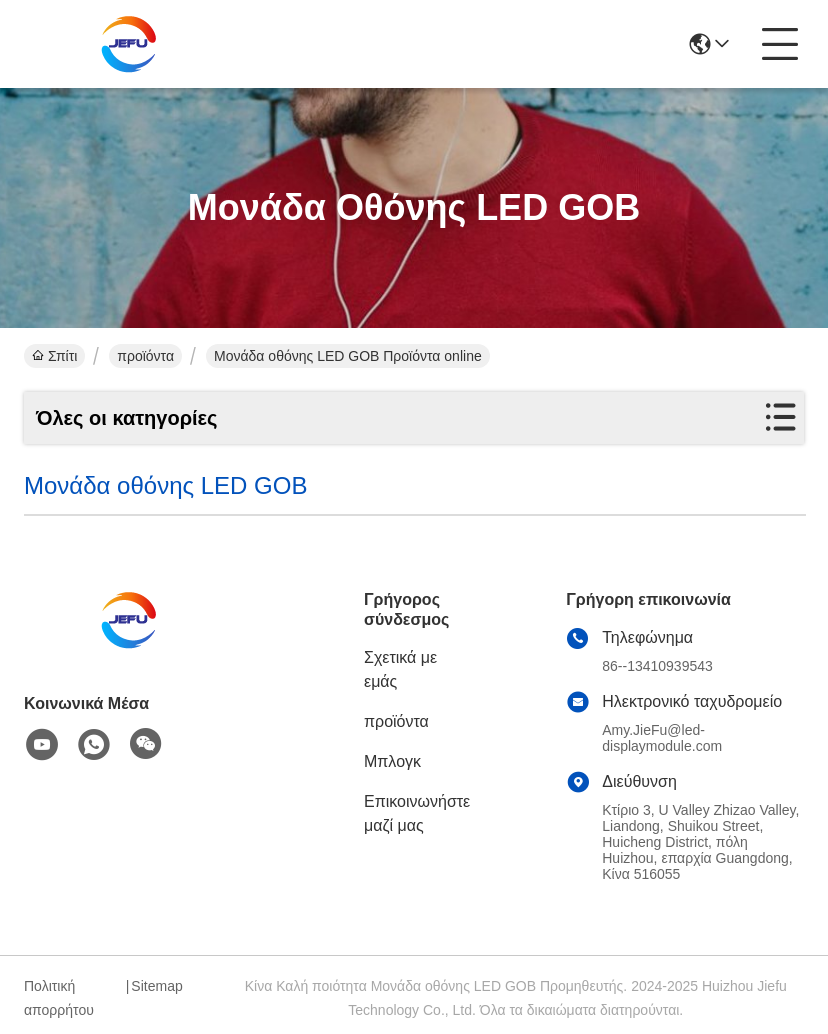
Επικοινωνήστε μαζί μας (417, 813)
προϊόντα (145, 356)
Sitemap (156, 986)
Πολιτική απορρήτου (59, 998)
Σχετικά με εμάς (400, 669)
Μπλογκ (392, 761)
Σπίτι (54, 356)
